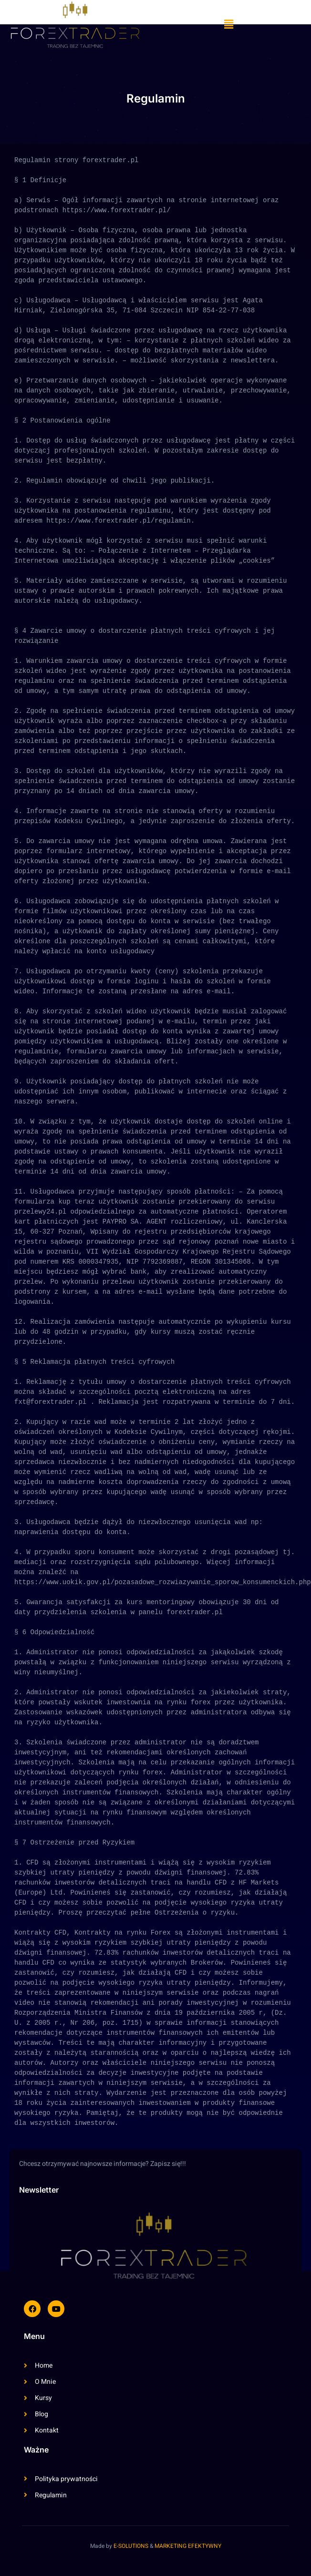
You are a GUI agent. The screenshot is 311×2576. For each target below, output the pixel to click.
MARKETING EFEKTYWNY (188, 2546)
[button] (228, 25)
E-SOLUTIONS (131, 2546)
